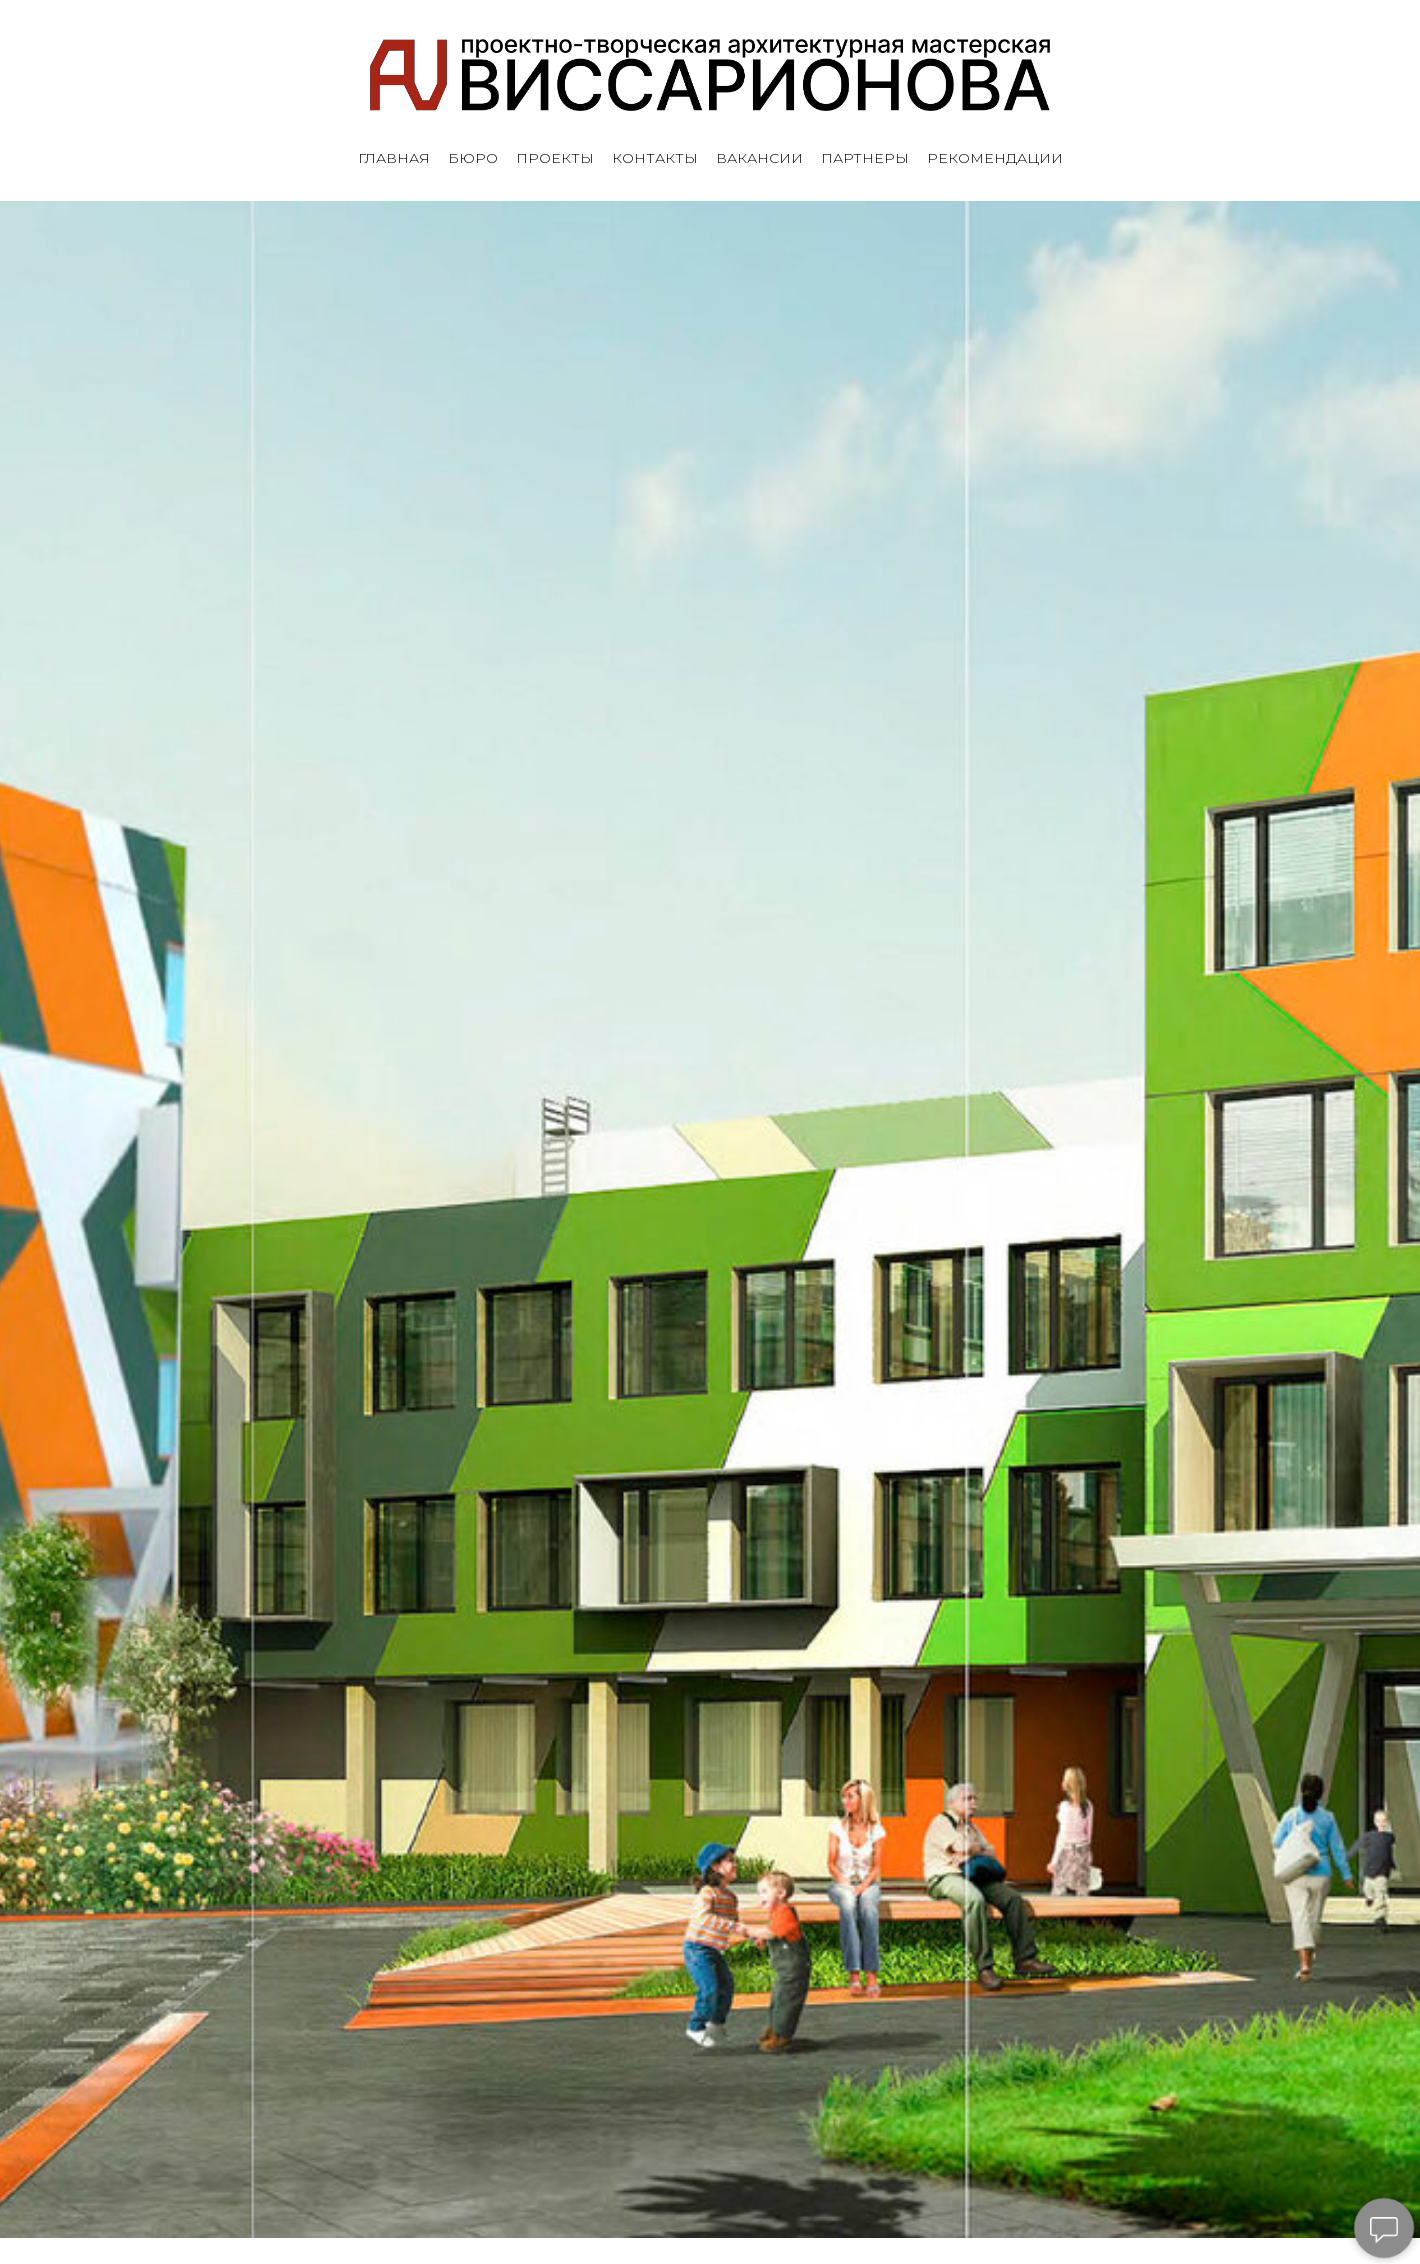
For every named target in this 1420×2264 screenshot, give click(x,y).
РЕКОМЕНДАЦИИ (995, 158)
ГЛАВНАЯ (394, 158)
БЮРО (473, 158)
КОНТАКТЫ (655, 158)
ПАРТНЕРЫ (865, 158)
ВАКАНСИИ (759, 158)
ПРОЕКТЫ (555, 158)
